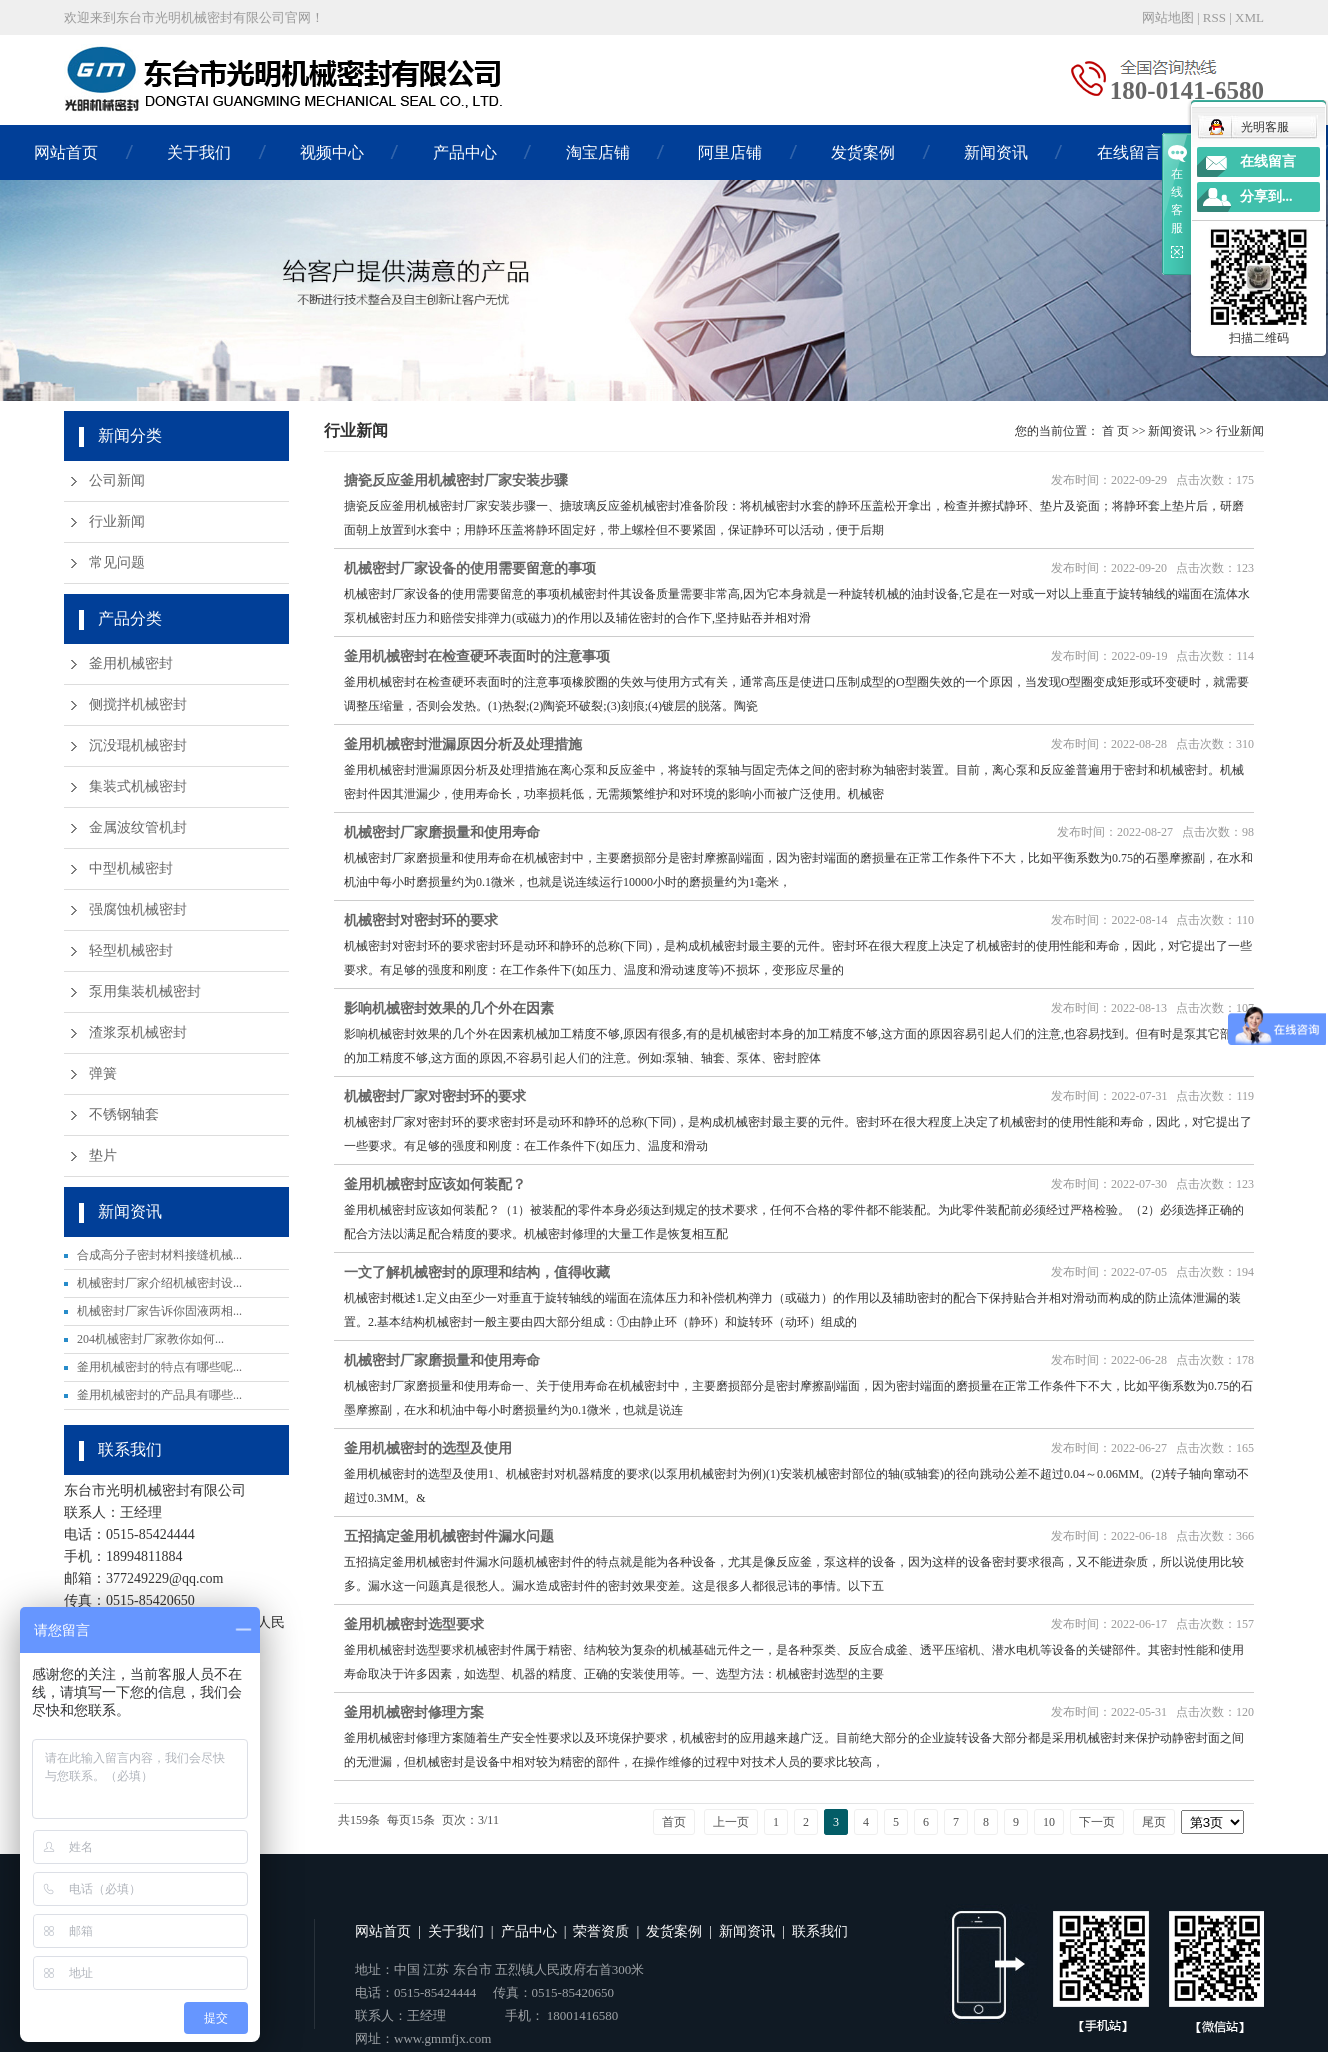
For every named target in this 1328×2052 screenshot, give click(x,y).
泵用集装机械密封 (145, 991)
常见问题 (117, 562)
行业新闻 (117, 521)
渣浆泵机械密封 (138, 1032)
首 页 (1115, 431)
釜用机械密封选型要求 (414, 1624)
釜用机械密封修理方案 (414, 1712)
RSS (1214, 17)
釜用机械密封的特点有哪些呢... (159, 1367)
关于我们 (199, 152)
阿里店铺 (730, 152)
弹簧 (103, 1073)
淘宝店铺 (598, 152)
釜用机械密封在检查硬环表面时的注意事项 (477, 656)
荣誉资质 (601, 1931)
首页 (674, 1822)
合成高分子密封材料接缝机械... (159, 1255)
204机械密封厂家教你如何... (150, 1339)
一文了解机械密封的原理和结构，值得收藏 (477, 1272)
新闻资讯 (996, 152)
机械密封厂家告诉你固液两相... (159, 1311)
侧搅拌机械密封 (138, 704)
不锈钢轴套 (124, 1114)
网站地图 (1168, 17)
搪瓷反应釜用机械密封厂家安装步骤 (456, 480)
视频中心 (332, 152)
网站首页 (66, 152)
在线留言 (1129, 152)
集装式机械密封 (138, 786)
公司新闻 (117, 480)
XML (1249, 17)
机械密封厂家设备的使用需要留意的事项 (470, 568)
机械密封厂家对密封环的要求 (435, 1096)
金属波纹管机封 (138, 827)
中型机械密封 (131, 868)
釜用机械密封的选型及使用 (428, 1448)
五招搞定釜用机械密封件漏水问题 (449, 1536)
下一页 (1097, 1822)
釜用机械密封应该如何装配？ (435, 1184)
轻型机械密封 (131, 950)
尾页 (1154, 1822)
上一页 (731, 1822)
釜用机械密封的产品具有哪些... (159, 1395)
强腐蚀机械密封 (138, 909)
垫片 (103, 1155)
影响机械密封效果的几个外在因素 (449, 1008)
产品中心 (465, 152)
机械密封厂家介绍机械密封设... (159, 1283)
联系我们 (820, 1931)
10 (1049, 1822)
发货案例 (863, 152)
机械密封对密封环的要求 (421, 920)
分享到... (1266, 196)
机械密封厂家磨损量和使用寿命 (442, 832)
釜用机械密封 (131, 663)
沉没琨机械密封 (138, 745)
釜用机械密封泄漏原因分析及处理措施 (463, 744)
